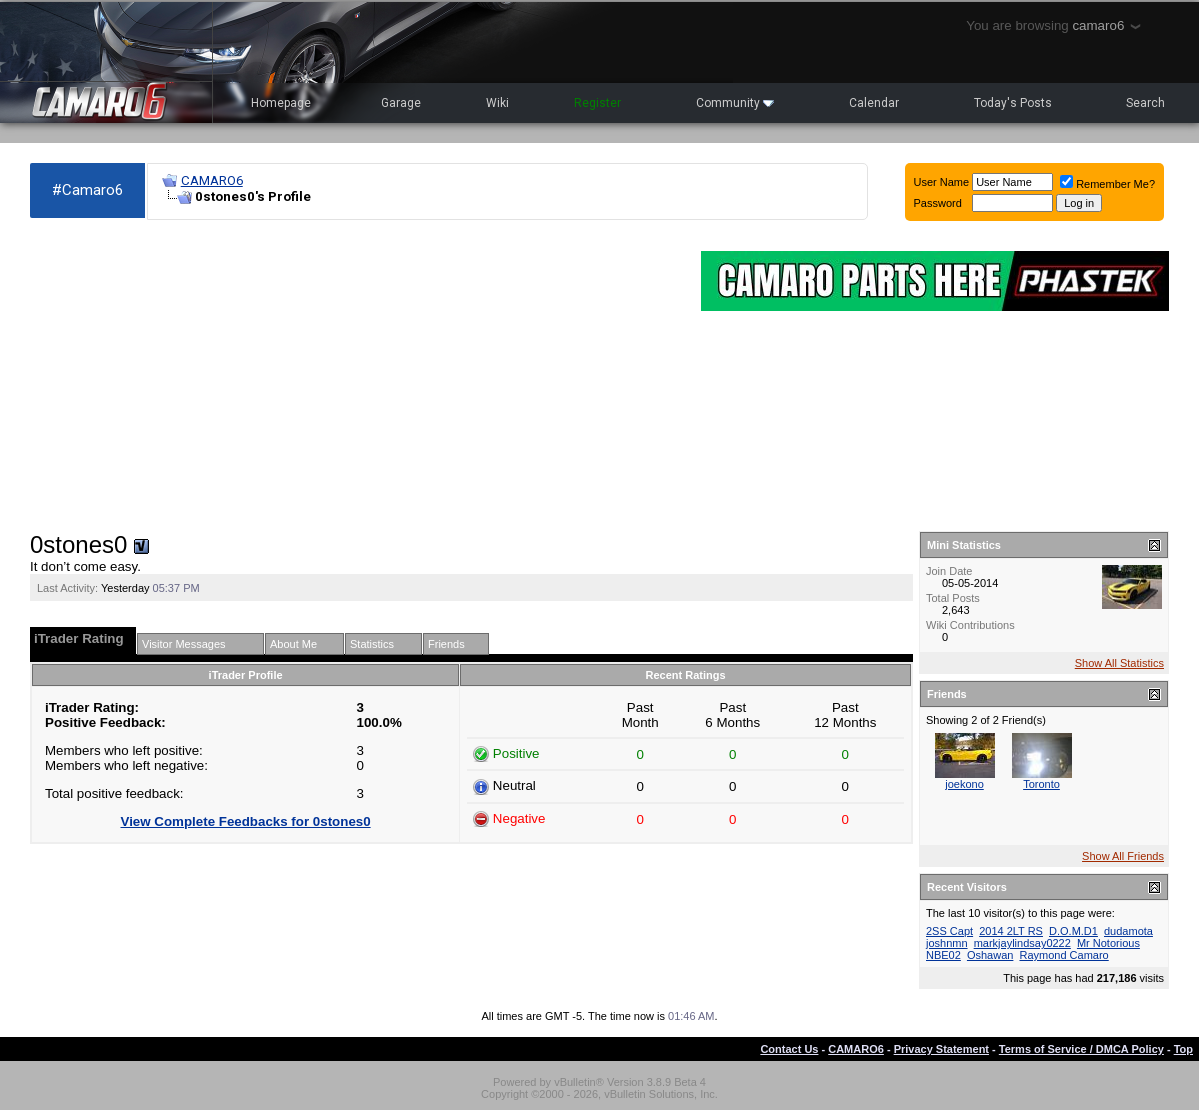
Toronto (1041, 784)
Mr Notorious (1108, 943)
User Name (942, 182)
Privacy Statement (941, 1049)
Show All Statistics (1119, 663)
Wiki (497, 103)
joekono (964, 784)
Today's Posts (1013, 103)
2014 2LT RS (1011, 931)
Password (938, 203)
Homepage (281, 103)
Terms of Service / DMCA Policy (1081, 1049)
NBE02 (943, 955)
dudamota (1128, 931)
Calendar (874, 103)
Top (1183, 1049)
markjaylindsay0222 (1022, 943)
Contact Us (789, 1049)
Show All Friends (1123, 856)
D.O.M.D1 (1073, 931)
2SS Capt (949, 931)
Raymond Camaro (1063, 955)
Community (735, 103)
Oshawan (990, 955)
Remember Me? (1107, 184)
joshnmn (947, 943)
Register (597, 103)
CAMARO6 (212, 180)
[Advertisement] (355, 376)
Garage (401, 103)
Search (1145, 103)
